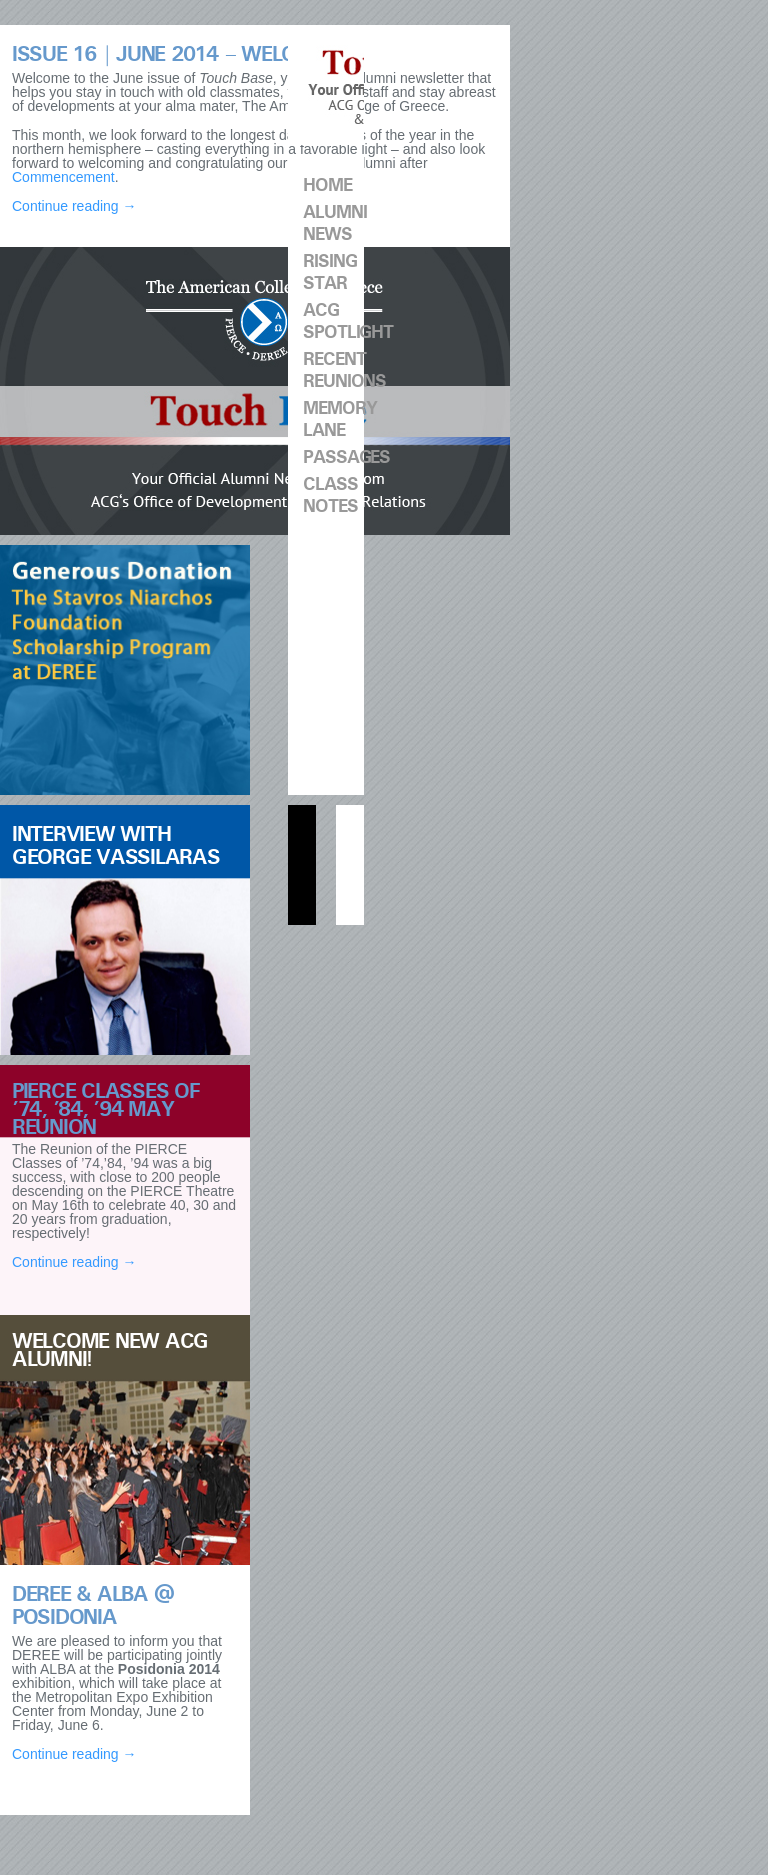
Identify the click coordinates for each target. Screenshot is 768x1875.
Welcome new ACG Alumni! (110, 1350)
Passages (333, 457)
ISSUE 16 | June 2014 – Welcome (175, 54)
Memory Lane (333, 419)
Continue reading (74, 206)
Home (327, 185)
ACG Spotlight (333, 321)
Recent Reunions (333, 370)
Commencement (63, 177)
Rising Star (329, 272)
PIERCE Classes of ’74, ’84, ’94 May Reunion (106, 1109)
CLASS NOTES (330, 495)
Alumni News (333, 223)
